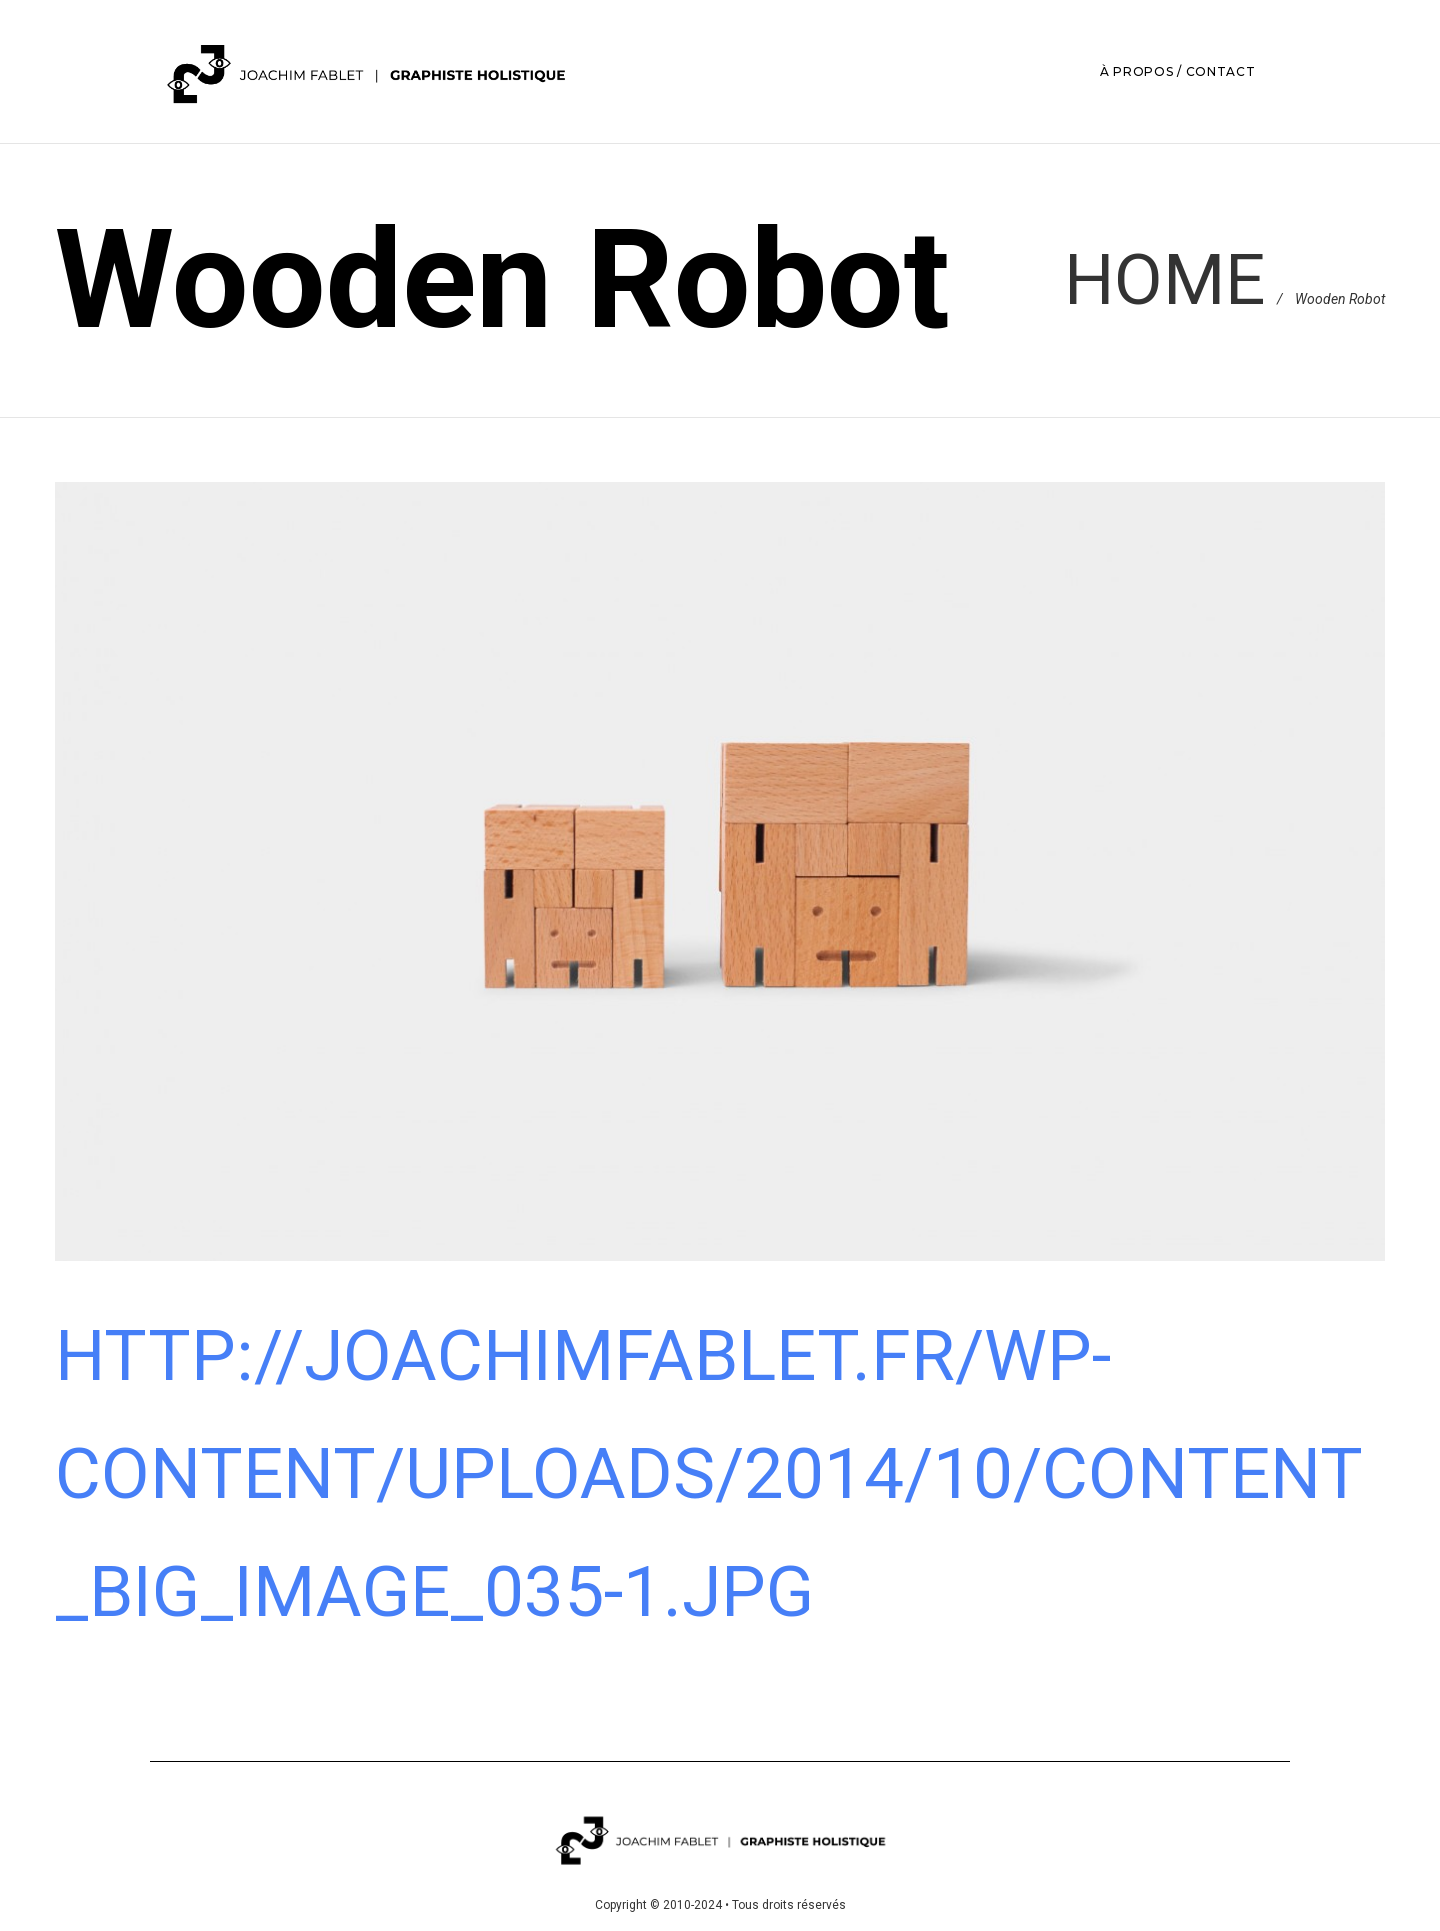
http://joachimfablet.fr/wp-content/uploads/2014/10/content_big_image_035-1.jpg (709, 1474)
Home (1164, 279)
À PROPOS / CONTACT (1178, 71)
